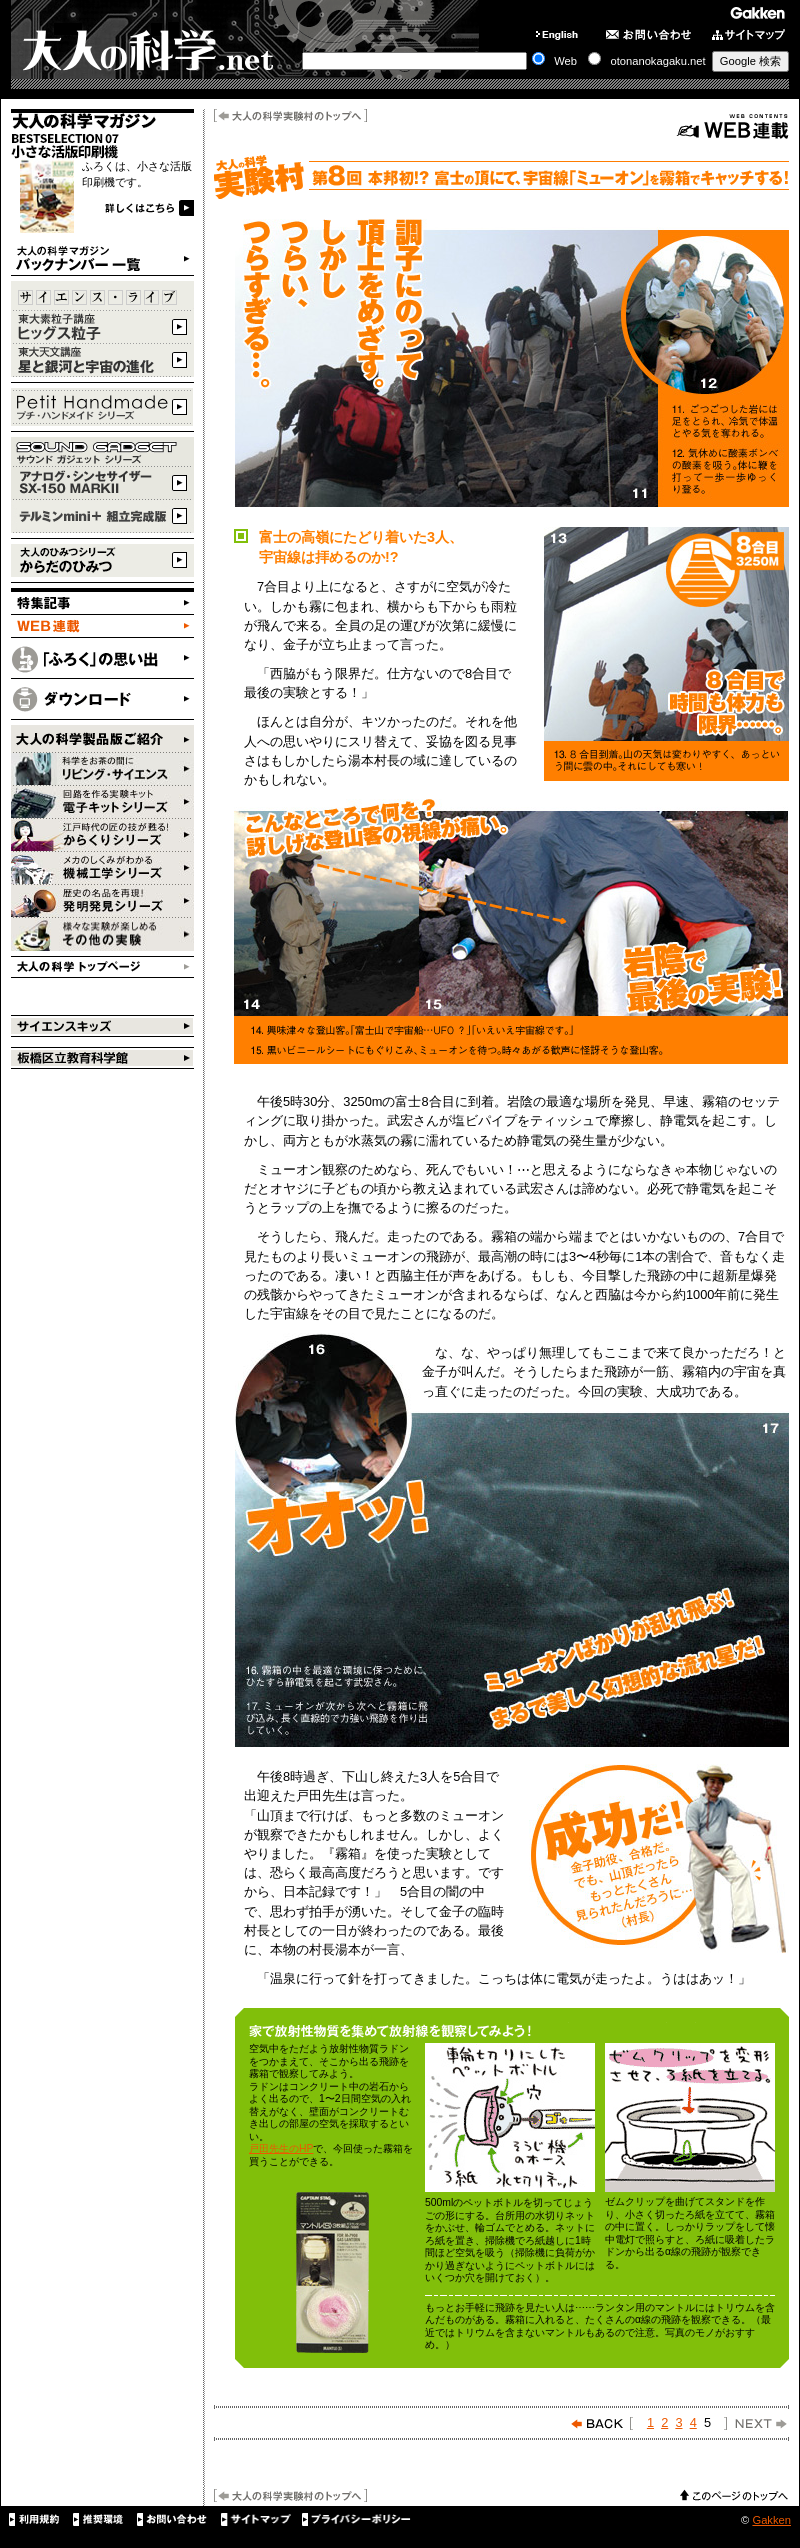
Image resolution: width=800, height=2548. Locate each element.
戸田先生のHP (281, 2148)
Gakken (771, 2520)
